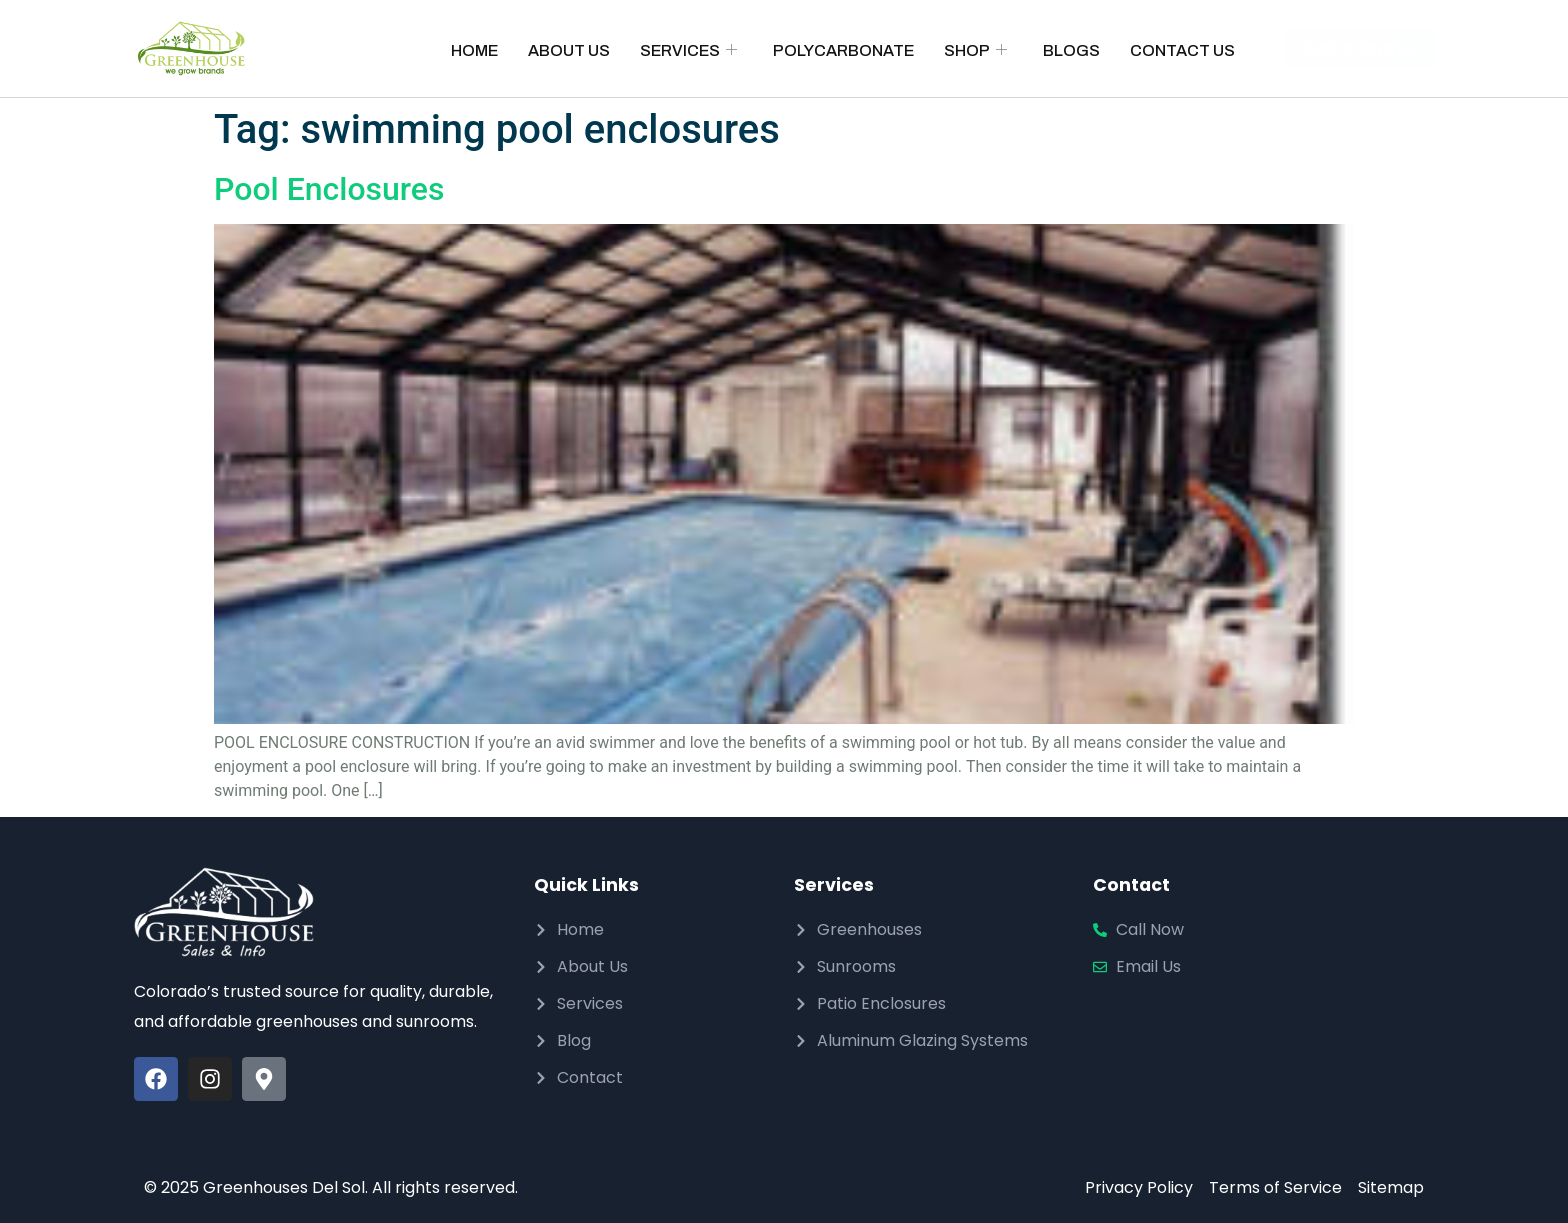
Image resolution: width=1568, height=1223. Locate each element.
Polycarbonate (843, 50)
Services (688, 50)
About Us (569, 50)
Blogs (1071, 50)
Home (474, 50)
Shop (975, 50)
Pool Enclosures (329, 189)
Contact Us (1182, 50)
